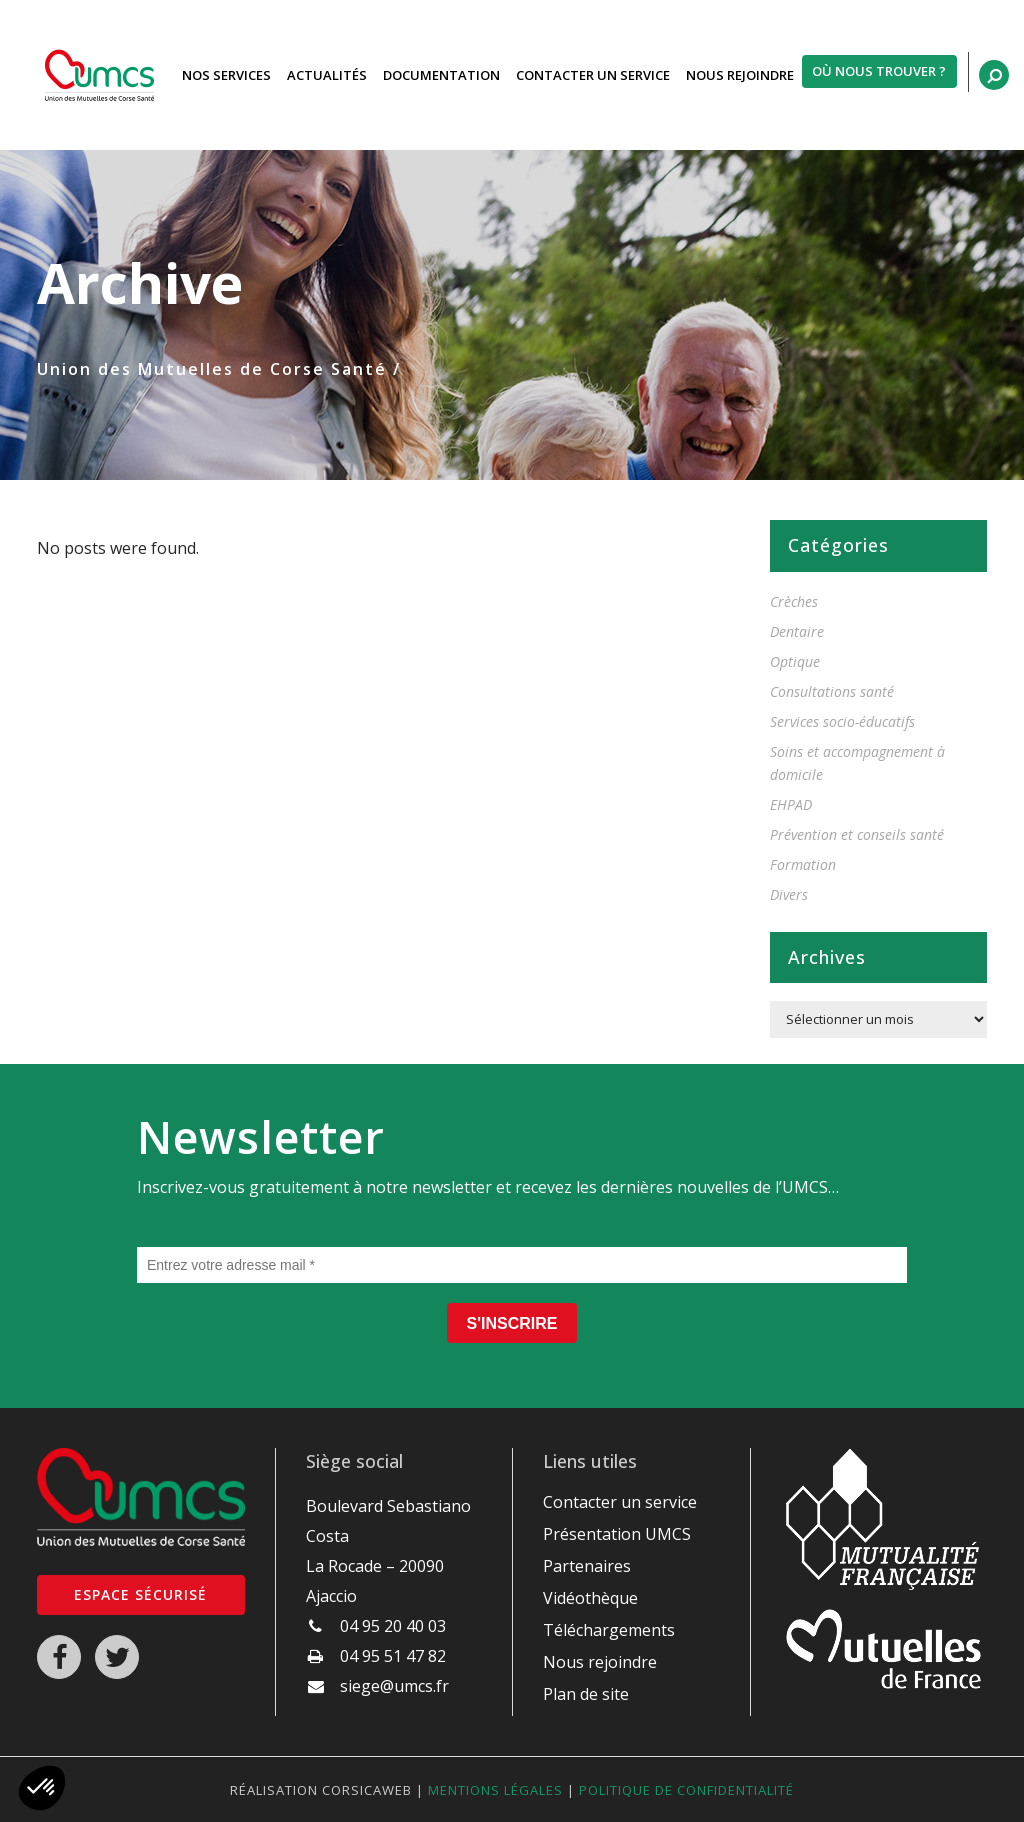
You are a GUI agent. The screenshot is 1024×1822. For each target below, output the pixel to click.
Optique (795, 661)
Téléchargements (609, 1630)
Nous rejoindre (600, 1662)
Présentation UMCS (617, 1534)
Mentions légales (495, 1790)
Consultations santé (832, 691)
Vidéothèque (590, 1598)
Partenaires (587, 1566)
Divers (789, 894)
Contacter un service (620, 1502)
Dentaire (797, 631)
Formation (803, 864)
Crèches (794, 601)
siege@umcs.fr (394, 1686)
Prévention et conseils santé (857, 834)
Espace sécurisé (140, 1594)
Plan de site (586, 1694)
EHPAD (791, 804)
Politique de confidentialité (686, 1790)
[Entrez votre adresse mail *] (522, 1265)
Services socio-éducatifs (842, 721)
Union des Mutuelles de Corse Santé (212, 369)
